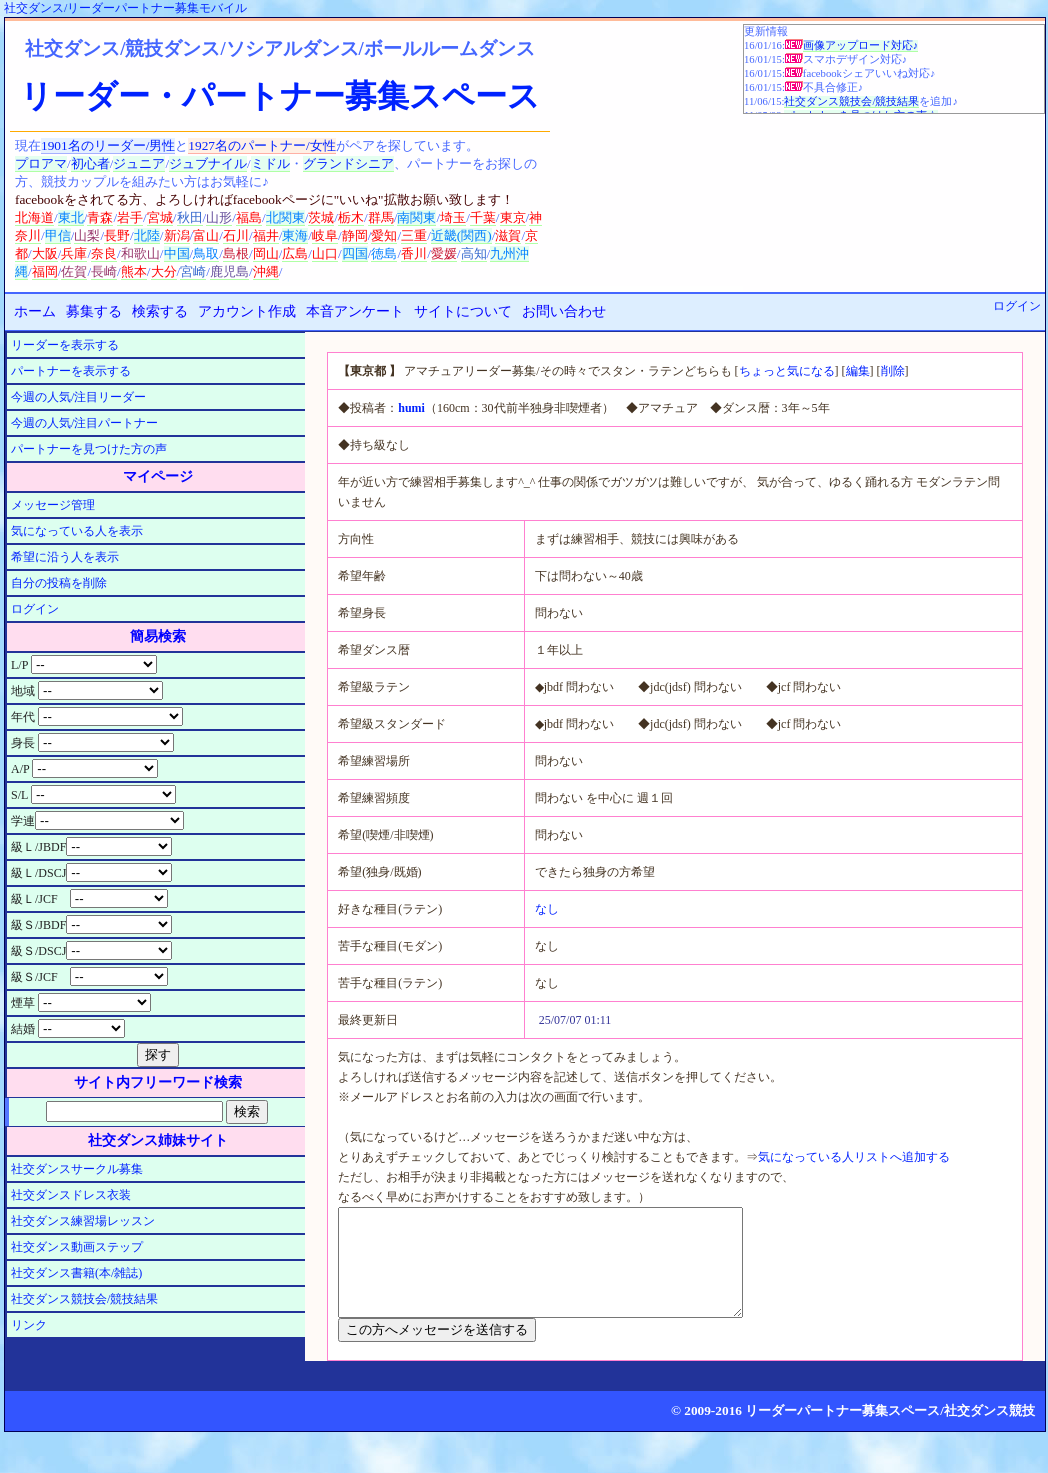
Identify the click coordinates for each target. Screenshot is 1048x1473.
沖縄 (266, 271)
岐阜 (325, 235)
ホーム (35, 311)
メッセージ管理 (53, 505)
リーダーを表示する (65, 345)
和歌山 (140, 253)
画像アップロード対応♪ (860, 45)
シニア (374, 163)
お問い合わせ (564, 311)
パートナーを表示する (71, 371)
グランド (329, 163)
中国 (177, 253)
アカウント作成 (247, 311)
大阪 (45, 253)
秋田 (190, 217)
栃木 (351, 217)
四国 (355, 253)
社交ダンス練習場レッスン (83, 1221)
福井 (266, 235)
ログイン (1017, 306)
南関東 (416, 217)
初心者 (90, 163)
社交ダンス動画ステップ (77, 1247)
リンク (29, 1325)
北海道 (34, 217)
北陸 (147, 235)
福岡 (45, 271)
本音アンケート (355, 311)
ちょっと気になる (787, 371)
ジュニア (139, 163)
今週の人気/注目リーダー (78, 397)
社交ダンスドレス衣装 (71, 1195)
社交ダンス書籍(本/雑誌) (76, 1273)
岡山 (266, 253)
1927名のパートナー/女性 (261, 145)
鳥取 (206, 253)
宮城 (160, 217)
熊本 (134, 271)
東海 (295, 235)
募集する (94, 311)
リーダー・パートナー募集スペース (280, 96)
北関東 (285, 217)
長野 (117, 235)
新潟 (177, 235)
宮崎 (193, 271)
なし (547, 909)
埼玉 (453, 217)
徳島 (384, 253)
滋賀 (508, 235)
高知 (474, 253)
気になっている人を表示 (77, 531)
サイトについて (463, 311)
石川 (236, 235)
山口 (325, 253)
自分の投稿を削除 (59, 583)
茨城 (321, 217)
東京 (513, 217)
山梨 (87, 235)
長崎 (104, 271)
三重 (414, 235)
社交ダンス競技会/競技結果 (851, 101)
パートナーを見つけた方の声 (89, 449)
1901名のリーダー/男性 (108, 145)
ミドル (270, 163)
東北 (71, 217)
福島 (249, 217)
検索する (160, 311)
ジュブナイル (208, 163)
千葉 (483, 217)
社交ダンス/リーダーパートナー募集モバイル (125, 8)
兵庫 (74, 253)
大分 (164, 271)
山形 (219, 217)
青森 (100, 217)
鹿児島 (229, 271)
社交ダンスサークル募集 (77, 1169)
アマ (54, 163)
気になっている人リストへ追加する (854, 1157)
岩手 (130, 217)
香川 (414, 253)
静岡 (355, 235)
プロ (28, 163)
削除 (893, 371)
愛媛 (444, 253)
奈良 (104, 253)
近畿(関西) (461, 235)
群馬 (381, 217)
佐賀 (74, 271)
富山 (206, 235)
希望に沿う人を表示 (65, 557)
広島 (295, 253)
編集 (858, 371)
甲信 (58, 235)
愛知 (384, 235)
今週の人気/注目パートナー (84, 423)
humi (411, 408)
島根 (236, 253)
